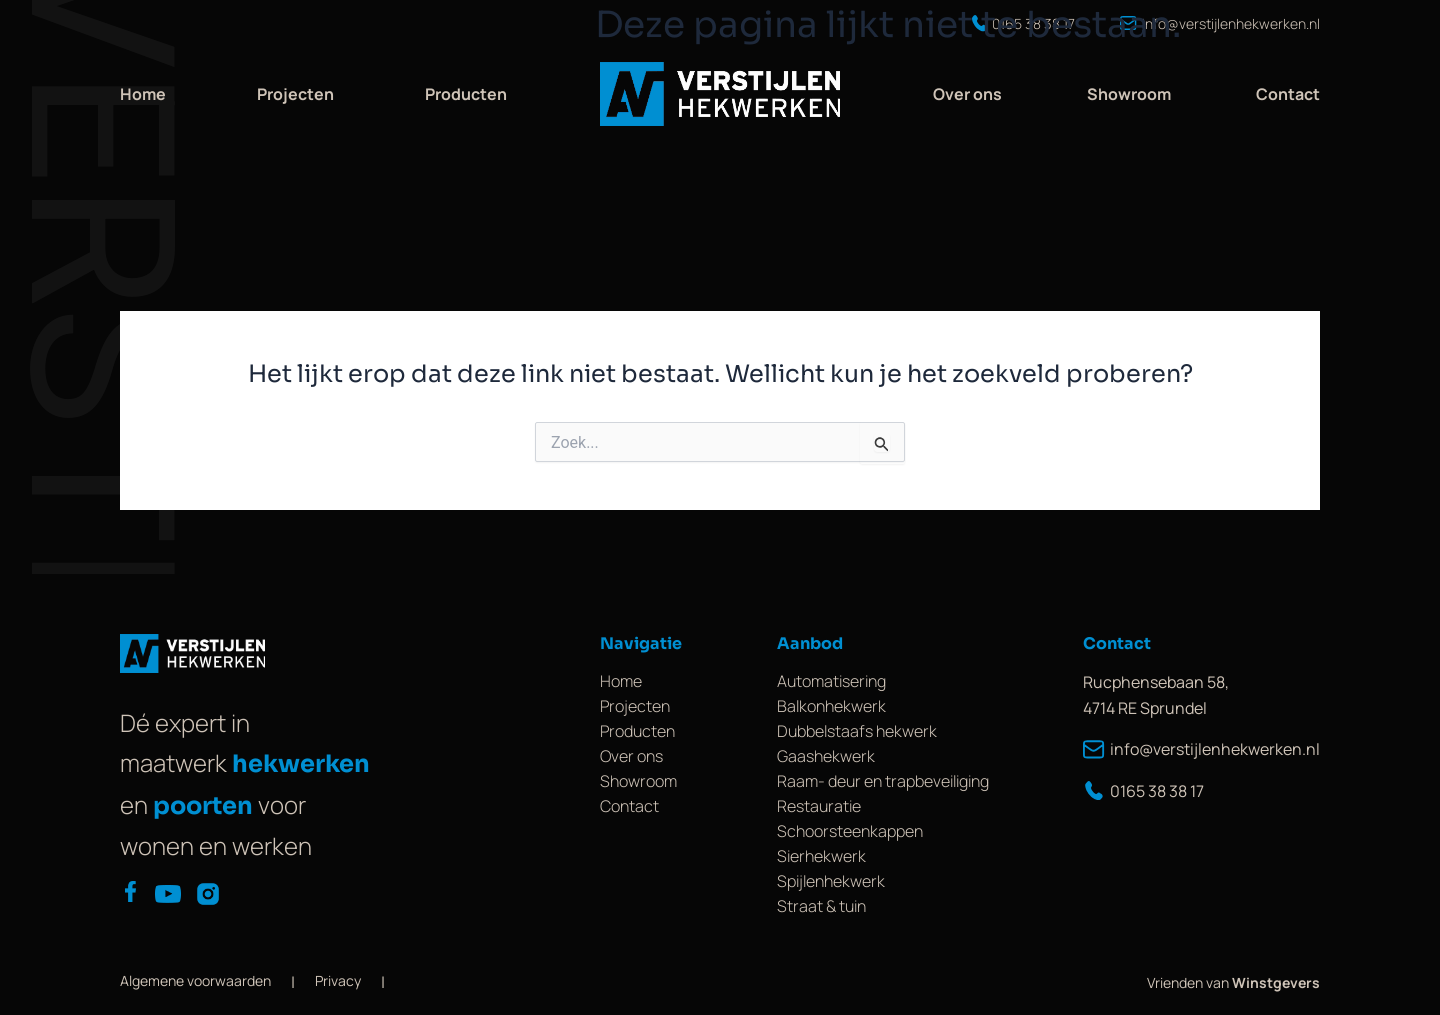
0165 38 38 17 (1143, 791)
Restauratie (819, 806)
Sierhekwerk (821, 856)
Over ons (967, 94)
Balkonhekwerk (831, 706)
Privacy (338, 980)
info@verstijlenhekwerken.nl (1201, 749)
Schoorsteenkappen (850, 831)
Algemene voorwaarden (195, 980)
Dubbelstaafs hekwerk (857, 731)
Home (143, 94)
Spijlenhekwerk (831, 881)
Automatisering (831, 681)
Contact (1288, 94)
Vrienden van (1233, 982)
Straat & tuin (821, 906)
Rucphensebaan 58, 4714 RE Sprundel (1156, 695)
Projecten (295, 94)
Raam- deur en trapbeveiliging (883, 781)
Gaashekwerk (826, 756)
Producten (466, 94)
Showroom (1129, 94)
